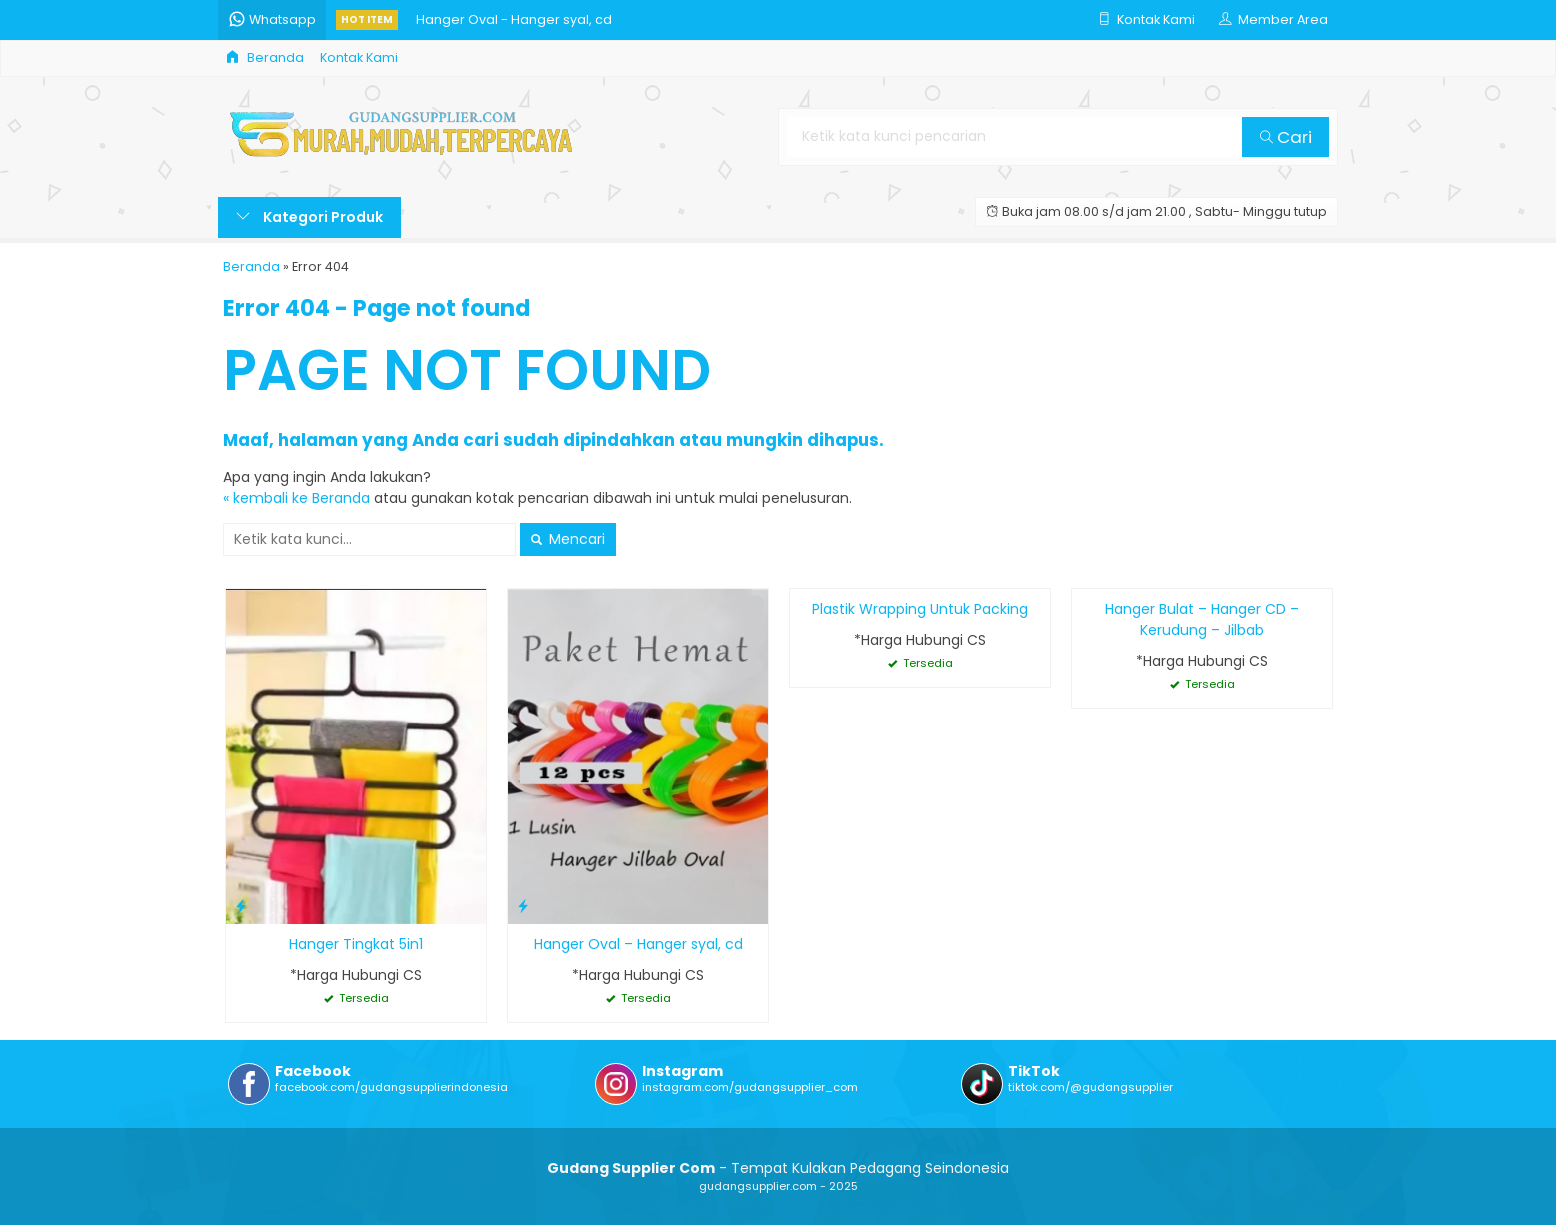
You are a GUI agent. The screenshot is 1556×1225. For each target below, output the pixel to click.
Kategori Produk (309, 217)
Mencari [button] (568, 539)
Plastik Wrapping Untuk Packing (920, 609)
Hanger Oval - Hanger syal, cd (514, 19)
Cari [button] (1286, 137)
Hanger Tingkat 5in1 (356, 944)
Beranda (265, 57)
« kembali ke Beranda (296, 498)
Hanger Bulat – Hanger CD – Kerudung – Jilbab (1202, 619)
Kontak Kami (359, 57)
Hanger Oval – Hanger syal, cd (638, 944)
